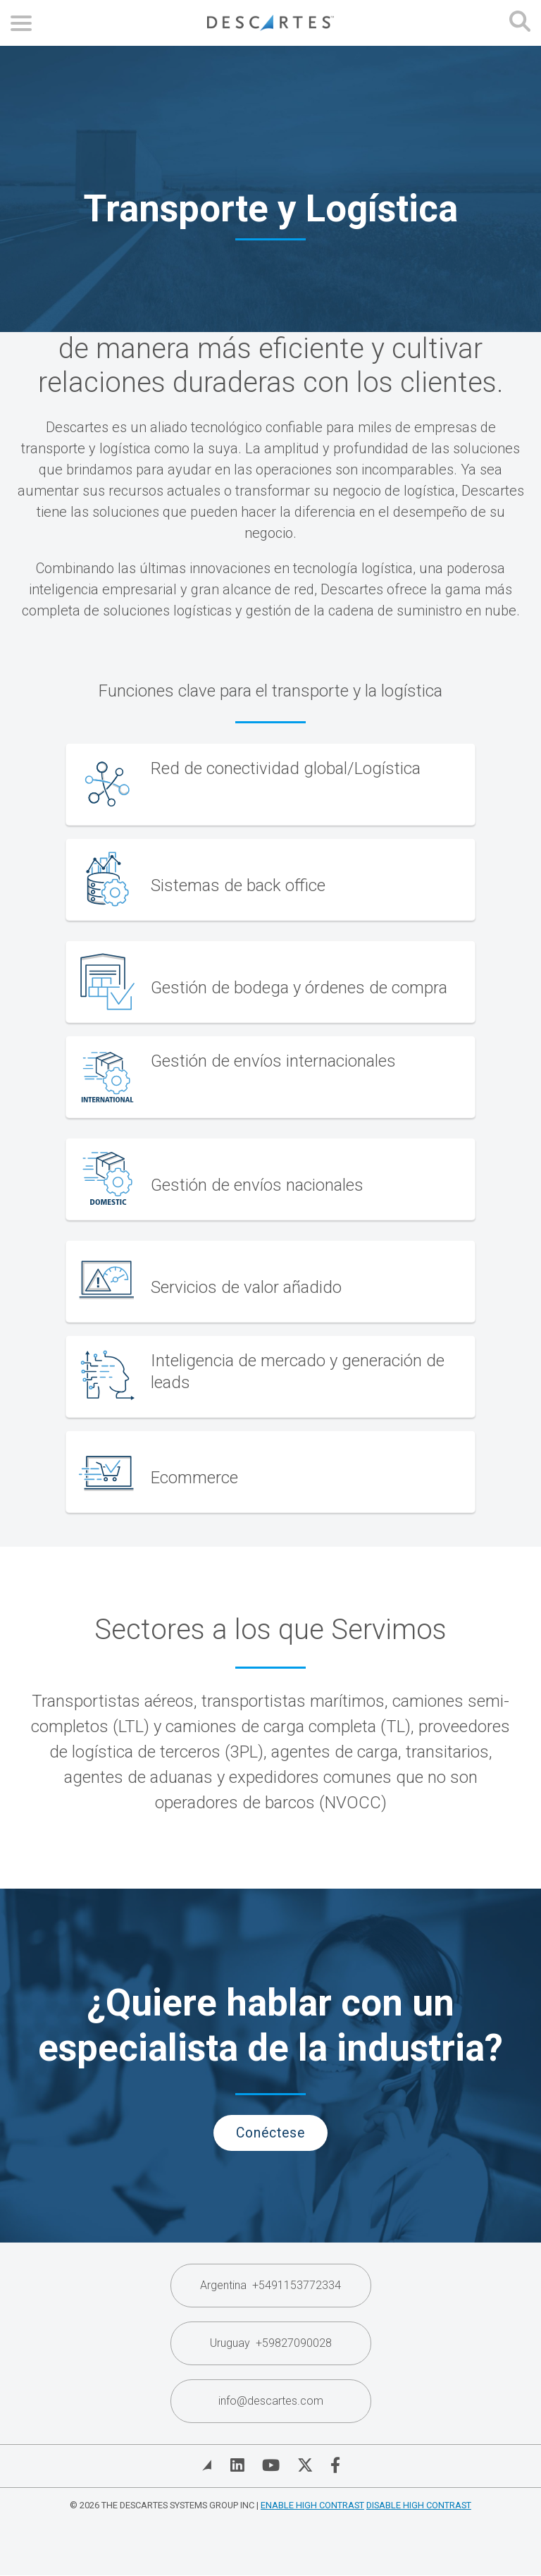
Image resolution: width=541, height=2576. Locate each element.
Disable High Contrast (418, 2505)
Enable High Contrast (312, 2505)
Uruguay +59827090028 (271, 2343)
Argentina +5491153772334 (270, 2285)
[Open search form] (519, 23)
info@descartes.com (270, 2401)
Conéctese (270, 2133)
